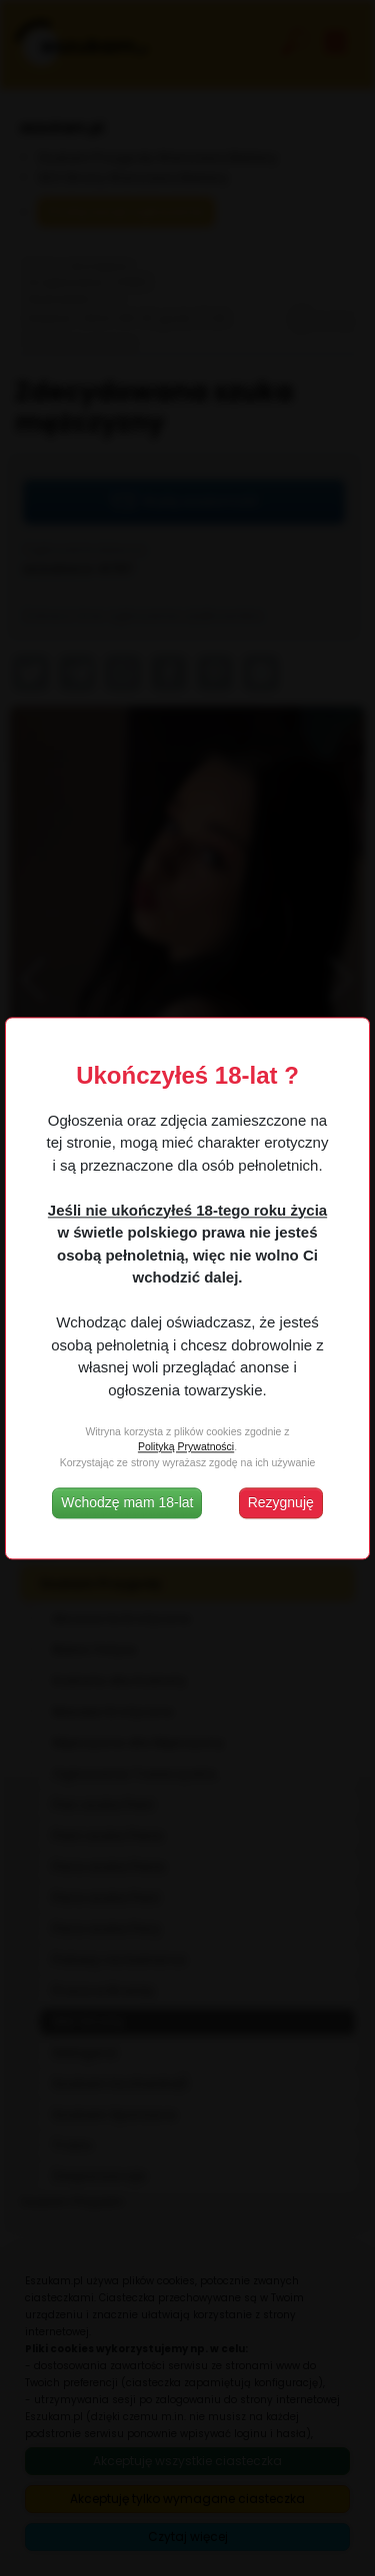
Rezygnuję (281, 1502)
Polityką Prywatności (186, 1447)
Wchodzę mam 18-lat (127, 1502)
